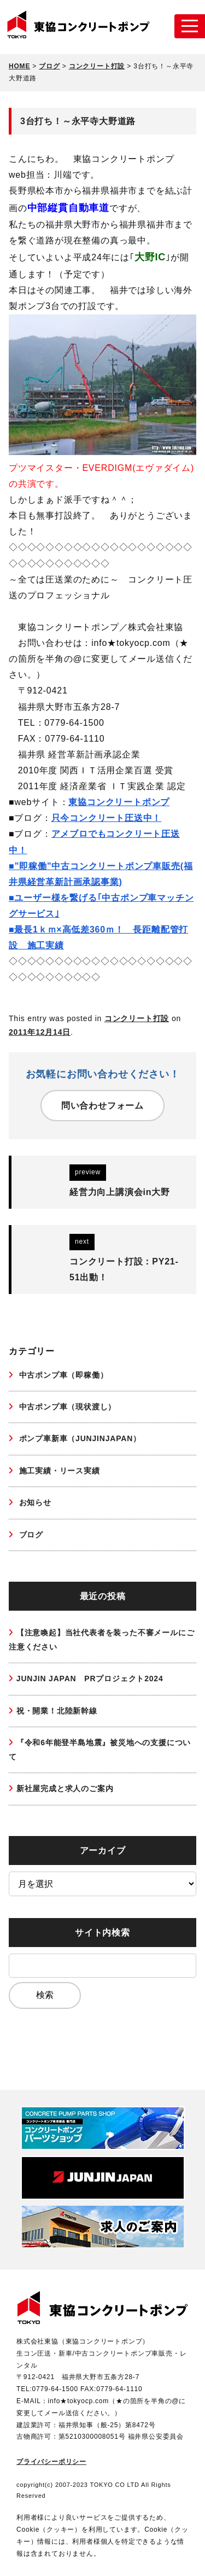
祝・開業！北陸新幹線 (56, 1710)
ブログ (29, 1534)
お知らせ (33, 1502)
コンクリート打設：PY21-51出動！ (124, 1269)
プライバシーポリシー (51, 2462)
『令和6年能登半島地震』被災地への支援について (100, 1749)
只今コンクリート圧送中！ (106, 818)
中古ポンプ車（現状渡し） (66, 1406)
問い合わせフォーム (102, 1105)
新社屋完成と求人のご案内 (65, 1788)
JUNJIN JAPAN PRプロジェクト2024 (89, 1678)
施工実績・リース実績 (58, 1470)
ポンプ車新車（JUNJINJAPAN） (78, 1438)
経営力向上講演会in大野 (119, 1192)
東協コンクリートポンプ (118, 802)
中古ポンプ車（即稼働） (62, 1375)
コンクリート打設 (136, 1018)
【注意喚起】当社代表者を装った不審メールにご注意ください (101, 1639)
